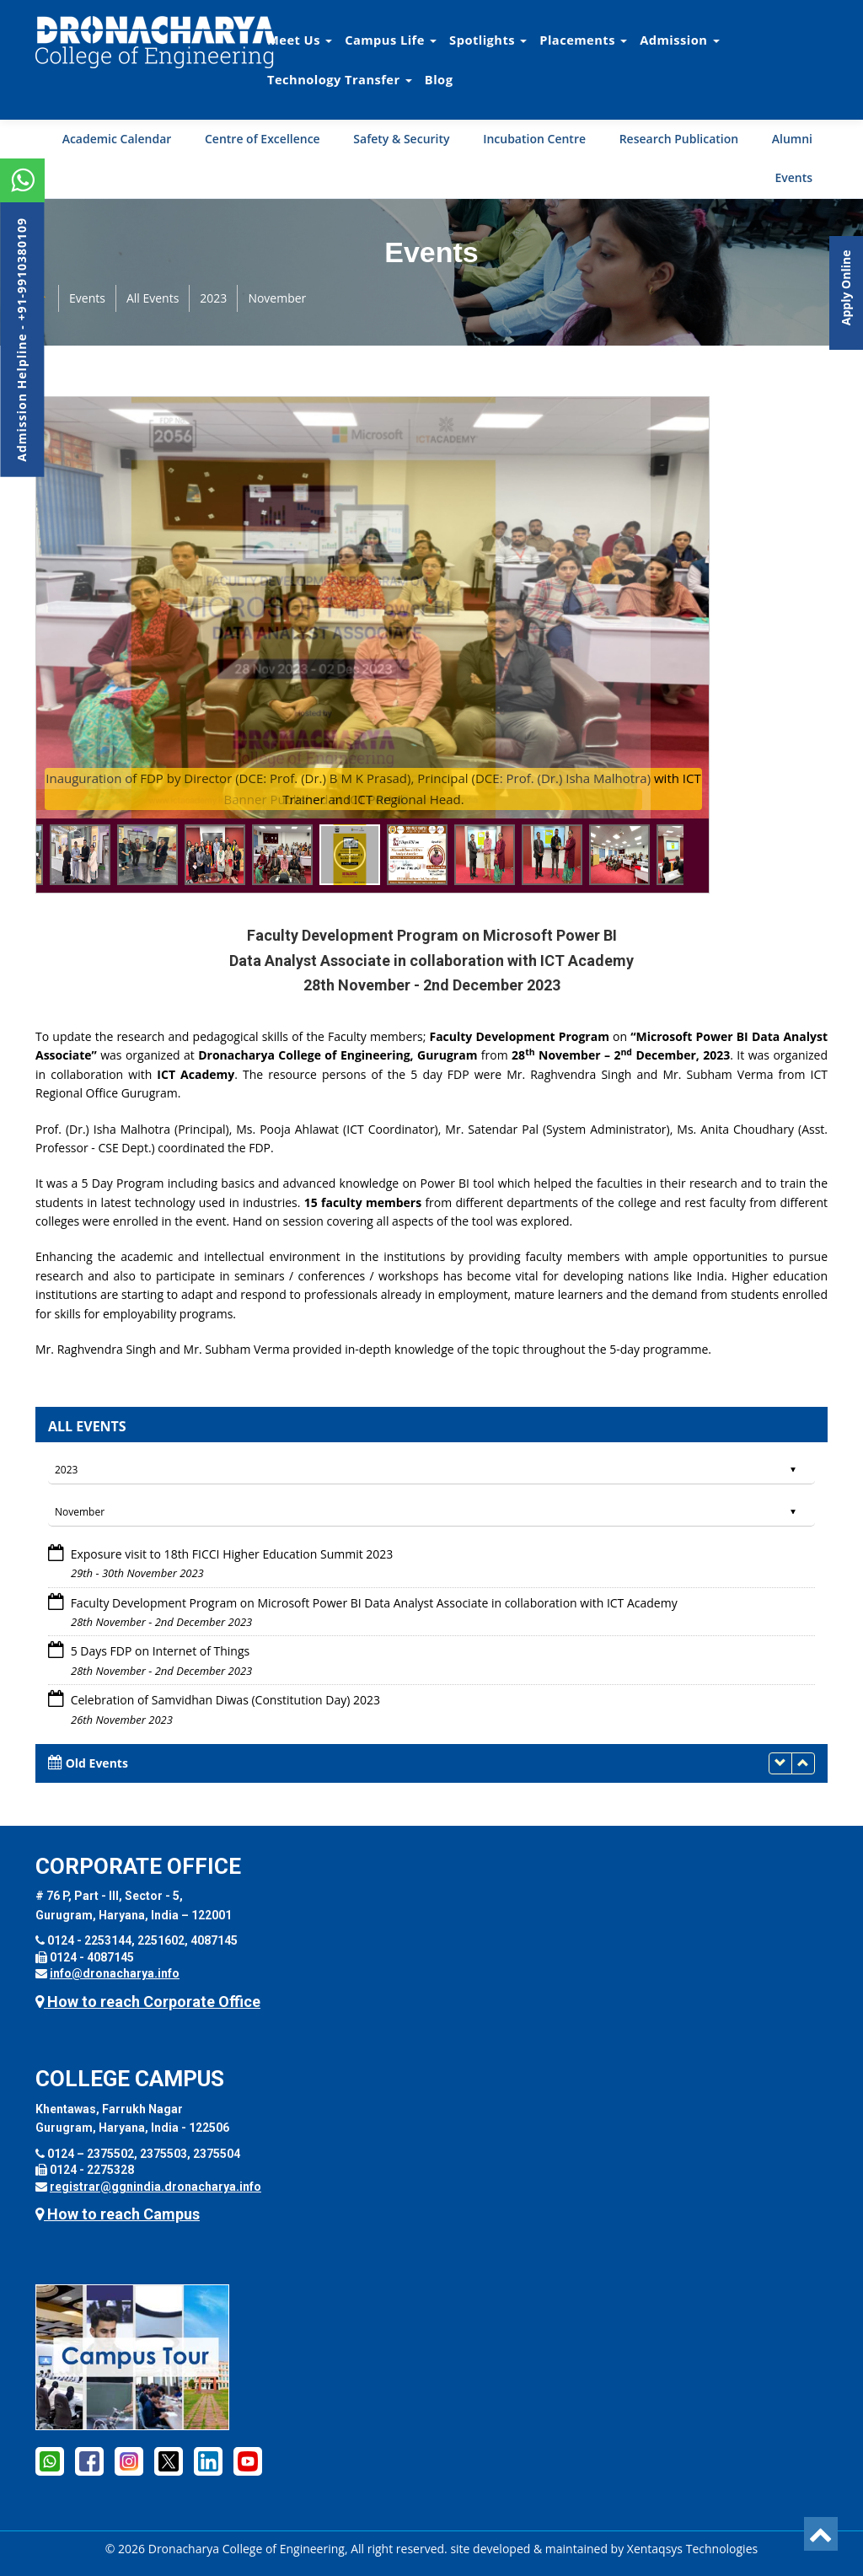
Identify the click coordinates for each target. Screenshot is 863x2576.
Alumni (792, 139)
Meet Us (299, 39)
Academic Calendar (117, 139)
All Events (152, 298)
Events (793, 177)
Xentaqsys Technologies (692, 2549)
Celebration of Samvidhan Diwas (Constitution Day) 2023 (225, 1700)
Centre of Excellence (262, 139)
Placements (583, 39)
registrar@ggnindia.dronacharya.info (155, 2186)
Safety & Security (401, 139)
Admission (679, 39)
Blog (439, 79)
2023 (213, 298)
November (277, 298)
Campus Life (391, 39)
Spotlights (488, 39)
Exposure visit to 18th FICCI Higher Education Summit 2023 (232, 1554)
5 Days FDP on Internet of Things (160, 1651)
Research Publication (679, 139)
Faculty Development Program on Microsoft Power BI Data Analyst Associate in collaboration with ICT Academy (374, 1603)
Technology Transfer (339, 79)
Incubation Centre (534, 139)
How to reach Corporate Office (147, 2001)
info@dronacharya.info (115, 1973)
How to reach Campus (117, 2214)
